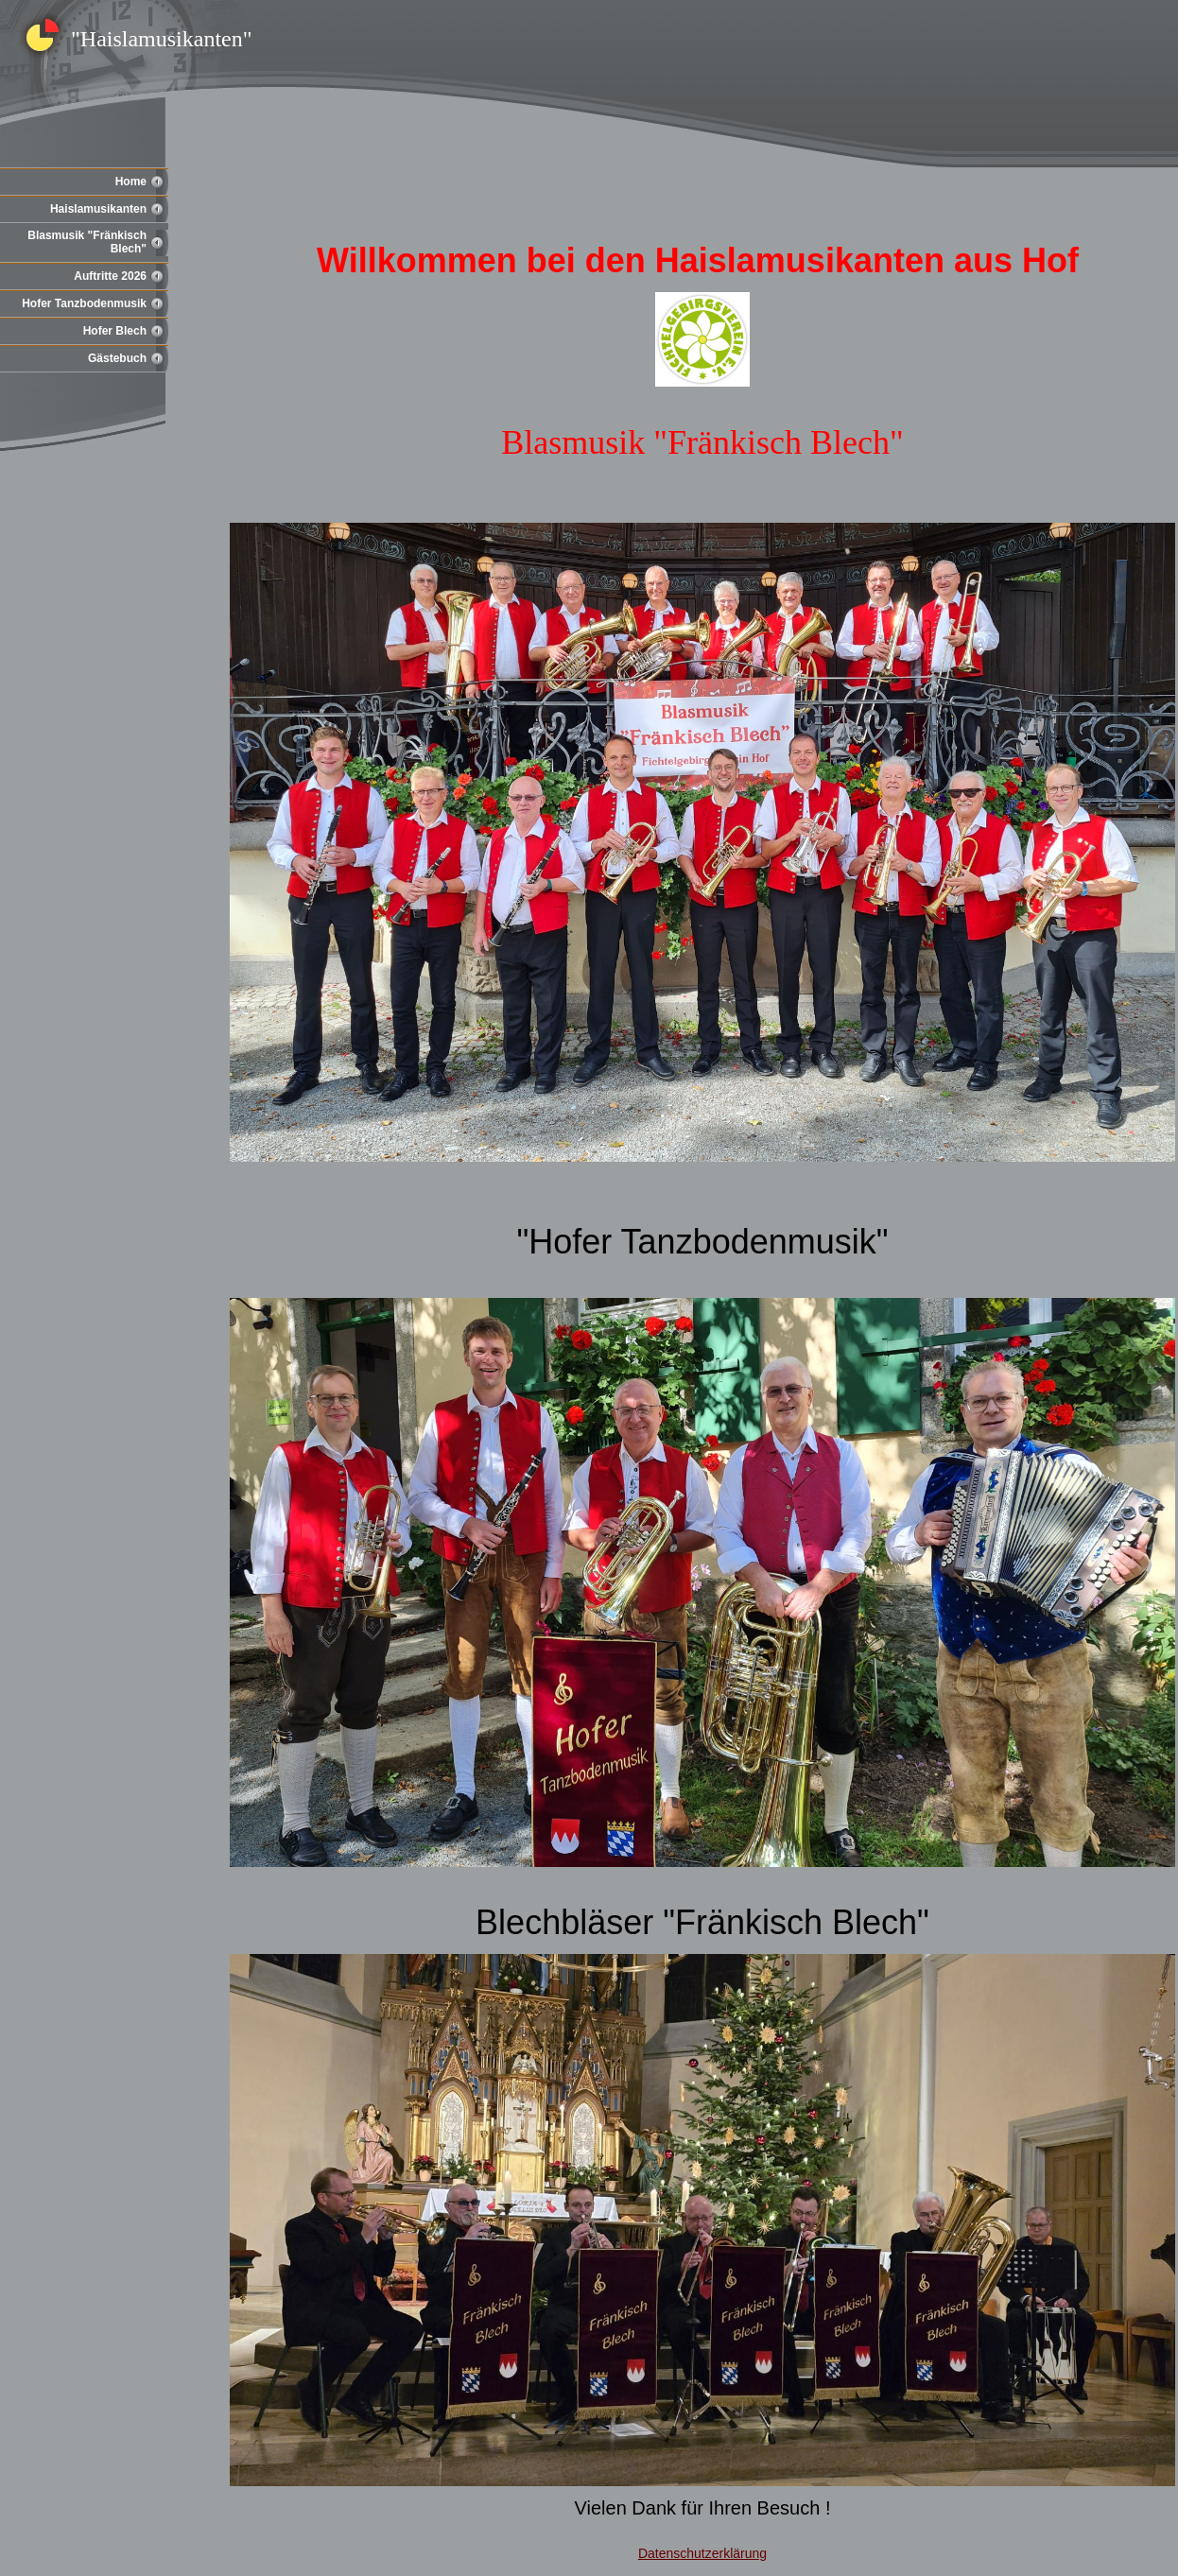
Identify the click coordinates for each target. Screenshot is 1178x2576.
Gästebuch (117, 358)
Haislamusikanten (98, 209)
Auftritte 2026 (110, 276)
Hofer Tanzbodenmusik (84, 303)
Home (131, 181)
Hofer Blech (115, 330)
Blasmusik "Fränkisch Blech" (87, 242)
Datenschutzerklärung (702, 2553)
